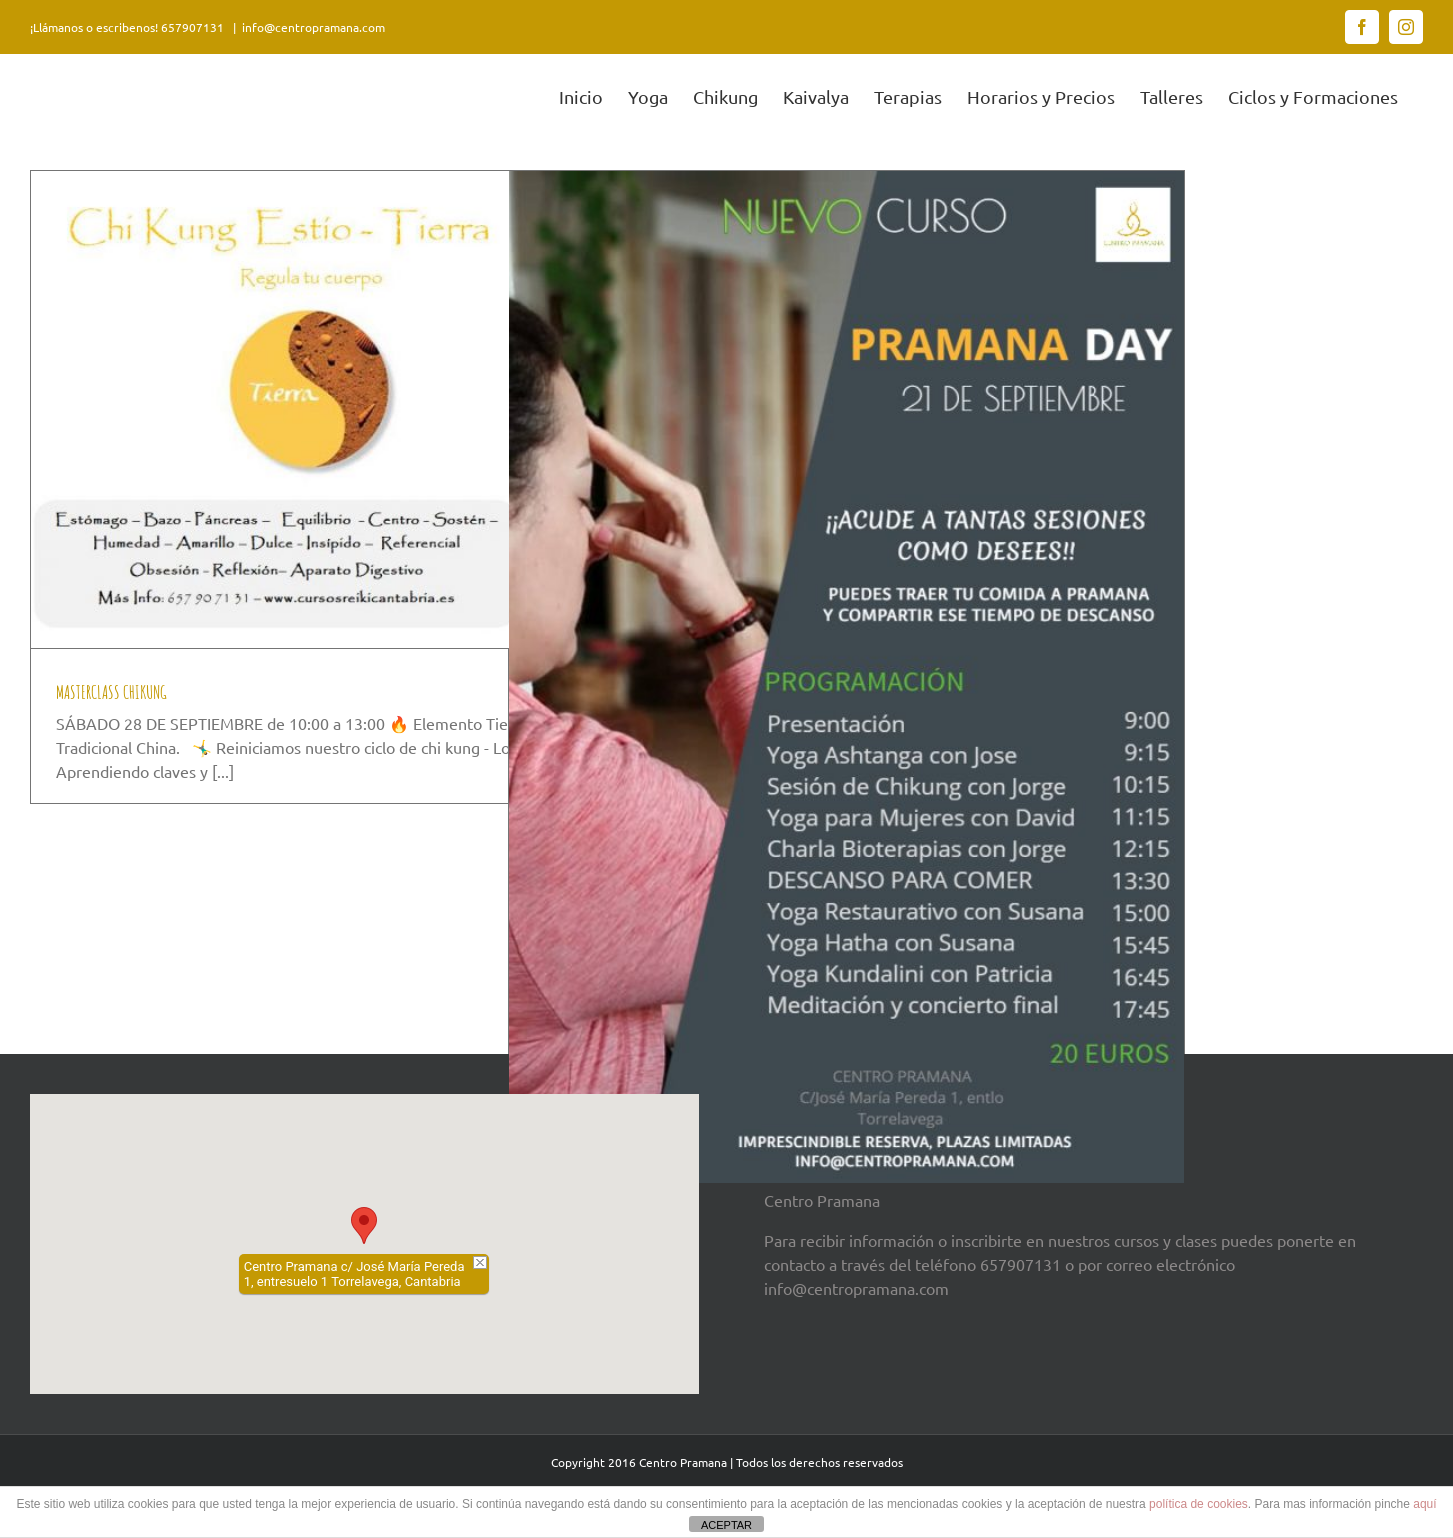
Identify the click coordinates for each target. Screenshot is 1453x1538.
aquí (1424, 1504)
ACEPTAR (726, 1525)
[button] (364, 1225)
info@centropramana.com (313, 27)
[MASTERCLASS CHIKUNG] (368, 409)
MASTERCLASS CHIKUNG (111, 692)
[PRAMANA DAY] (846, 677)
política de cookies (1198, 1504)
